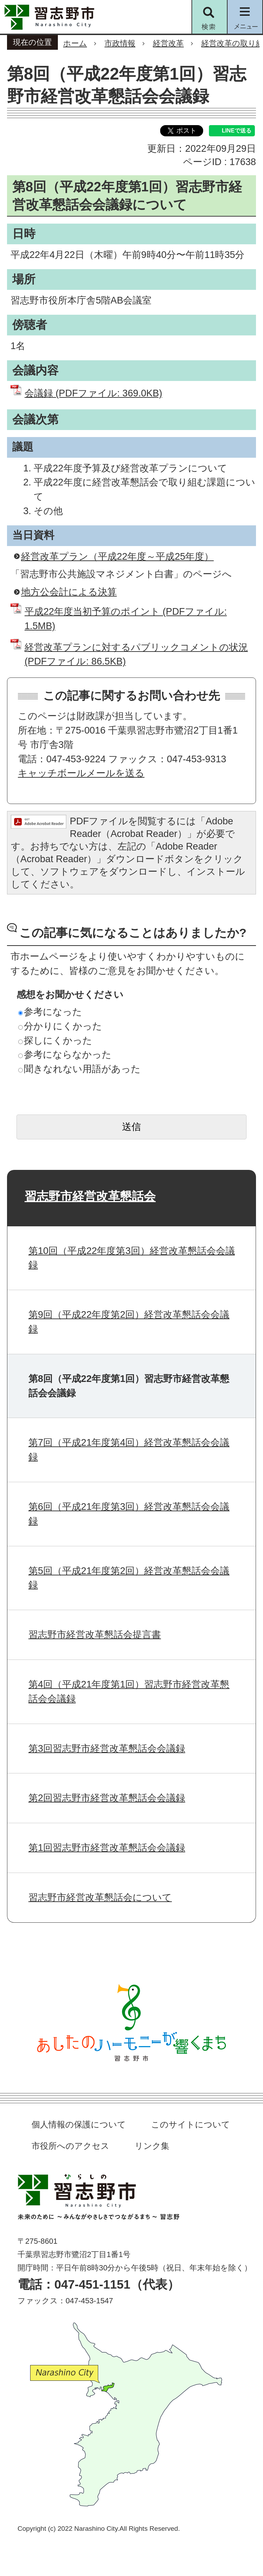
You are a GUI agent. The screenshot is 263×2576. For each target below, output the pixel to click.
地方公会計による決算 (69, 591)
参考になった (50, 1011)
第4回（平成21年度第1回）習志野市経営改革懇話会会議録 (128, 1691)
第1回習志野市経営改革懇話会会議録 (106, 1847)
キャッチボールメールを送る (81, 773)
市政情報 (119, 43)
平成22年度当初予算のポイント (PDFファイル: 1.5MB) (126, 618)
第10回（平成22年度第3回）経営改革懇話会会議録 (131, 1257)
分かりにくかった (60, 1026)
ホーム (75, 43)
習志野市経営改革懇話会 (90, 1196)
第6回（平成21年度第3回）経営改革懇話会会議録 (128, 1513)
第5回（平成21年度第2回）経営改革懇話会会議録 (128, 1577)
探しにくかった (55, 1040)
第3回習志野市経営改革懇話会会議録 (106, 1748)
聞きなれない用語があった (79, 1068)
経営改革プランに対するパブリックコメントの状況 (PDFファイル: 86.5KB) (136, 654)
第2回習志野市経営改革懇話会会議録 (106, 1797)
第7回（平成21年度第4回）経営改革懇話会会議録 (128, 1449)
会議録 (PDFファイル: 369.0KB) (93, 393)
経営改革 (168, 43)
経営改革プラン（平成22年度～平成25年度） (117, 556)
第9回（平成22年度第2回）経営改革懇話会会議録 (128, 1321)
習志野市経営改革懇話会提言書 (94, 1634)
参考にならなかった (65, 1054)
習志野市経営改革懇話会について (100, 1897)
